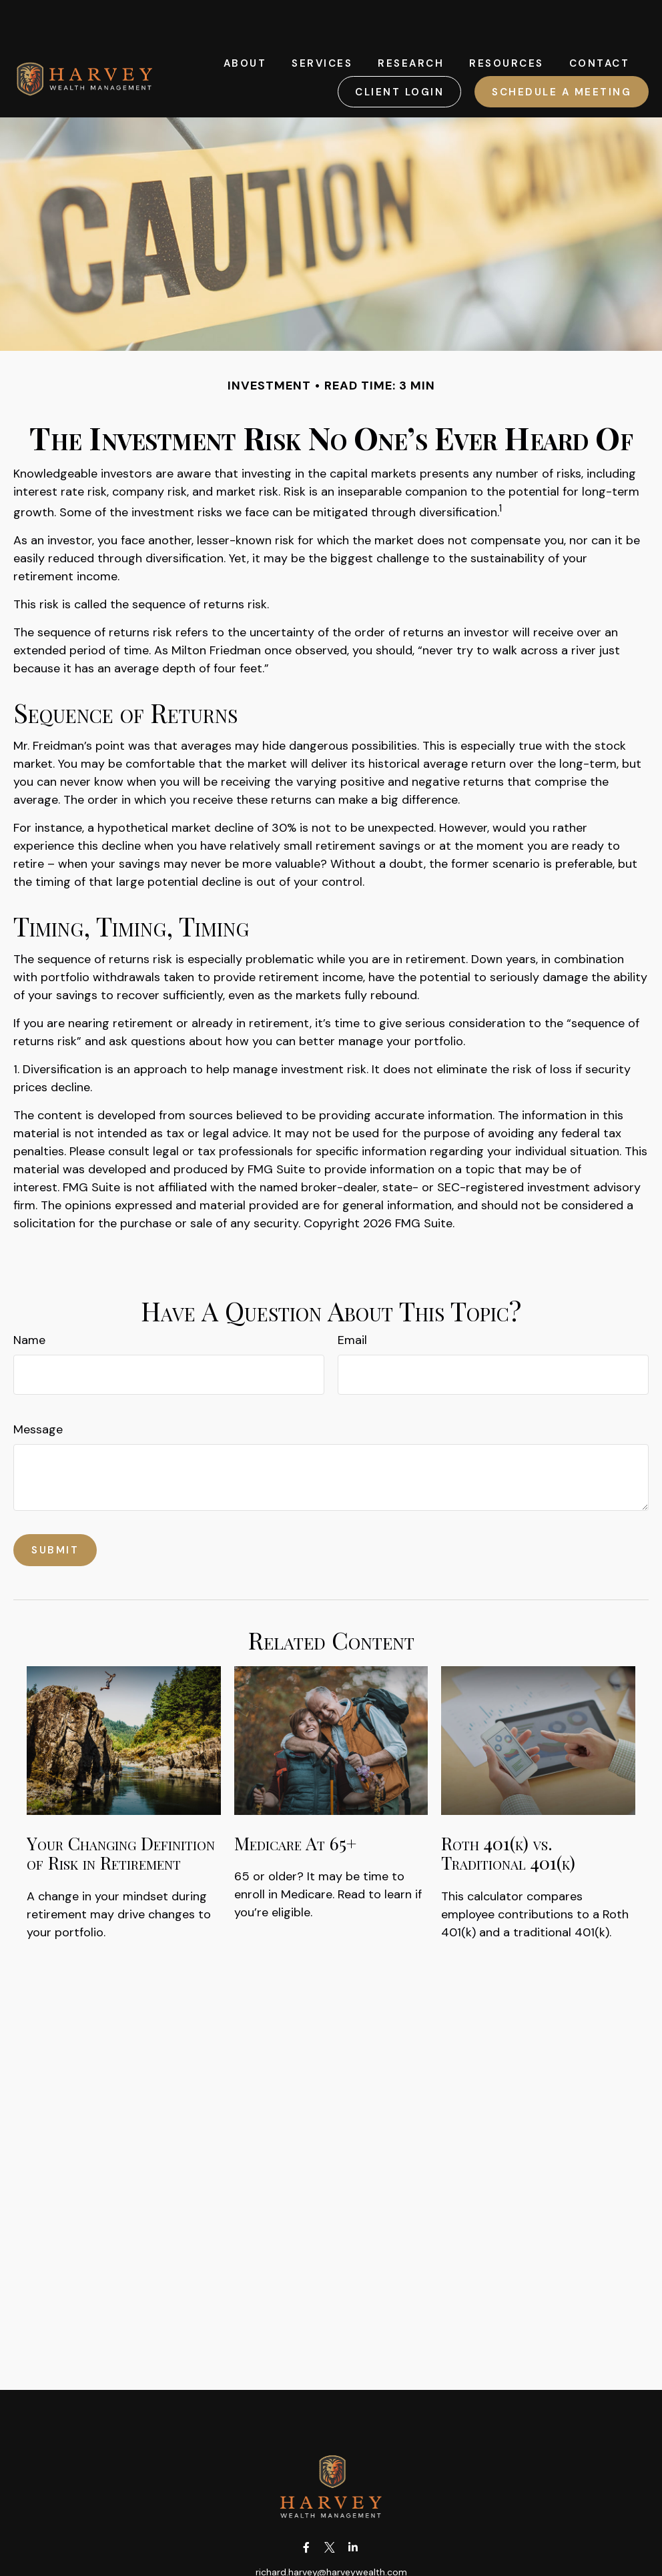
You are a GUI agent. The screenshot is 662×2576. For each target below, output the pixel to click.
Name (29, 1300)
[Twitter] (330, 2508)
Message (38, 1389)
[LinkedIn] (353, 2508)
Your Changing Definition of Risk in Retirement (121, 1813)
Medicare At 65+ (295, 1803)
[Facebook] (307, 2508)
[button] (245, 23)
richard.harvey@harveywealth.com (331, 2532)
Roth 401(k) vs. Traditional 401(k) (508, 1813)
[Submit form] (55, 1510)
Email (352, 1300)
